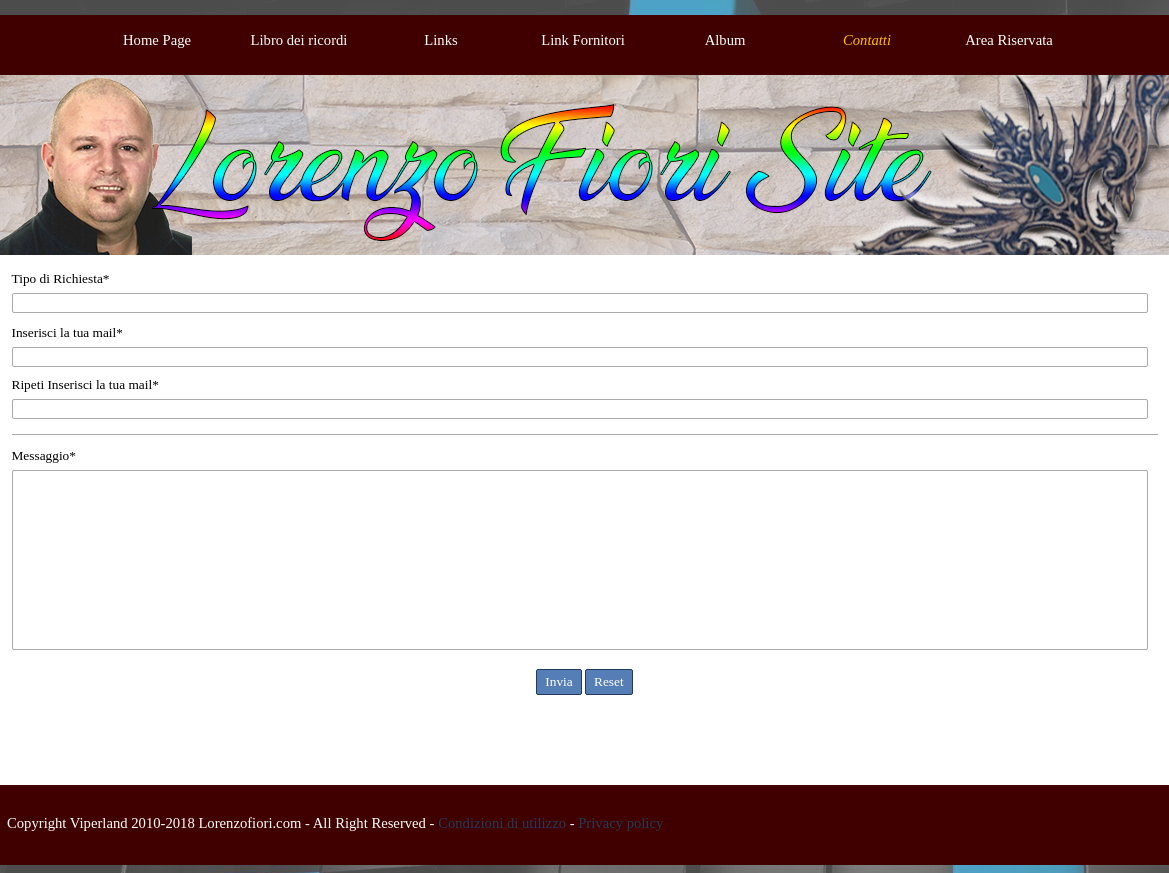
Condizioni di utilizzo (502, 823)
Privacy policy (620, 823)
